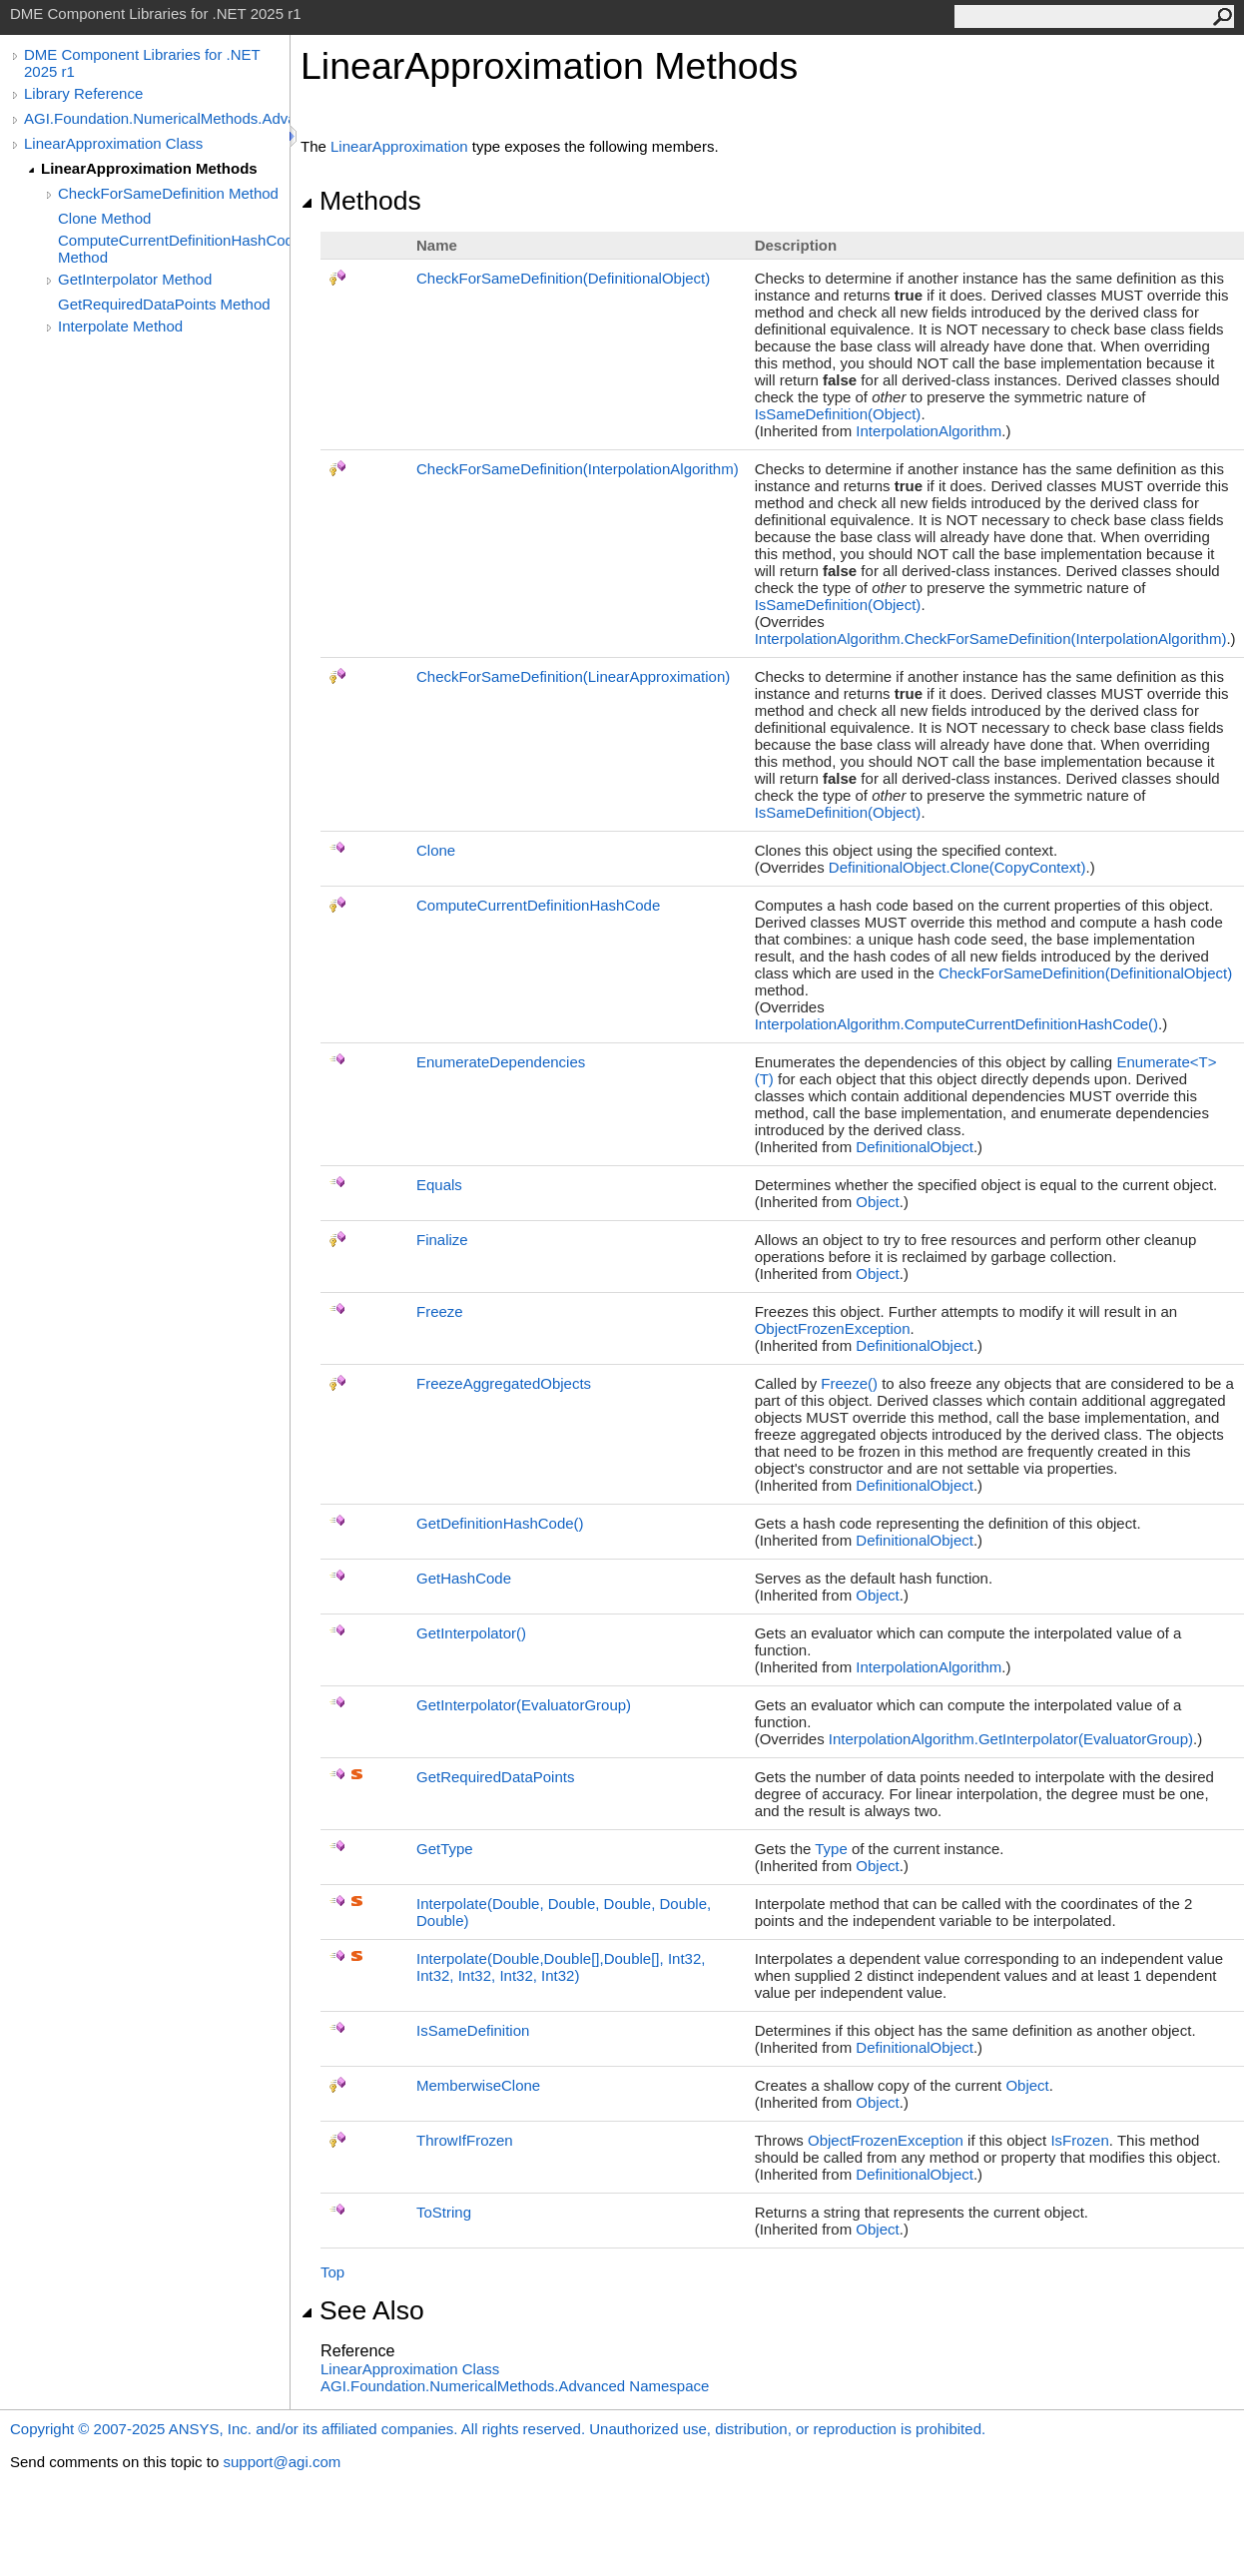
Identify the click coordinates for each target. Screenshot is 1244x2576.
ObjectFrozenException (833, 1328)
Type (831, 1848)
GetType (444, 1848)
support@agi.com (281, 2461)
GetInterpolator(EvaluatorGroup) (523, 1704)
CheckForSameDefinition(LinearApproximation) (573, 676)
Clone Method (104, 218)
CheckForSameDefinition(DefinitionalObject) (563, 278)
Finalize (442, 1239)
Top (332, 2271)
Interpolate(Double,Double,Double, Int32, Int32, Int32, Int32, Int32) (560, 1967)
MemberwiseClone (478, 2085)
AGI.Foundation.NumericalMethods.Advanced (157, 118)
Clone (435, 850)
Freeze (439, 1311)
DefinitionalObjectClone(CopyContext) (957, 867)
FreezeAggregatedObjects (503, 1383)
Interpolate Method (120, 326)
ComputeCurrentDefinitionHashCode (538, 905)
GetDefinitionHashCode (500, 1523)
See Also (362, 2310)
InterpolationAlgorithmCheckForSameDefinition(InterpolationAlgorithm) (991, 638)
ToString (443, 2212)
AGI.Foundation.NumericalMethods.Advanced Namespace (514, 2385)
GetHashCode (463, 1578)
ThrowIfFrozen (464, 2140)
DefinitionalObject (914, 1146)
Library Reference (83, 93)
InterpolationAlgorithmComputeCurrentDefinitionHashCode (956, 1023)
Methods (361, 201)
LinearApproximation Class (113, 143)
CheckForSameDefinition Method (168, 193)
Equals (439, 1184)
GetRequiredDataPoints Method (164, 304)
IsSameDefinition (472, 2030)
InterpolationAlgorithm (928, 430)
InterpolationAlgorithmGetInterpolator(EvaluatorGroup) (1011, 1738)
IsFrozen (1079, 2140)
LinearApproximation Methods (149, 168)
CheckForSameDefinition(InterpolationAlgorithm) (577, 468)
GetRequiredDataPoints (495, 1776)
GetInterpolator (471, 1632)
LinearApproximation (399, 146)
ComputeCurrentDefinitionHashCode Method (174, 249)
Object (877, 1201)
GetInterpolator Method (135, 279)
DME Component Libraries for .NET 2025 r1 (142, 63)
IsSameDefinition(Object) (838, 413)
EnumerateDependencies (500, 1061)
